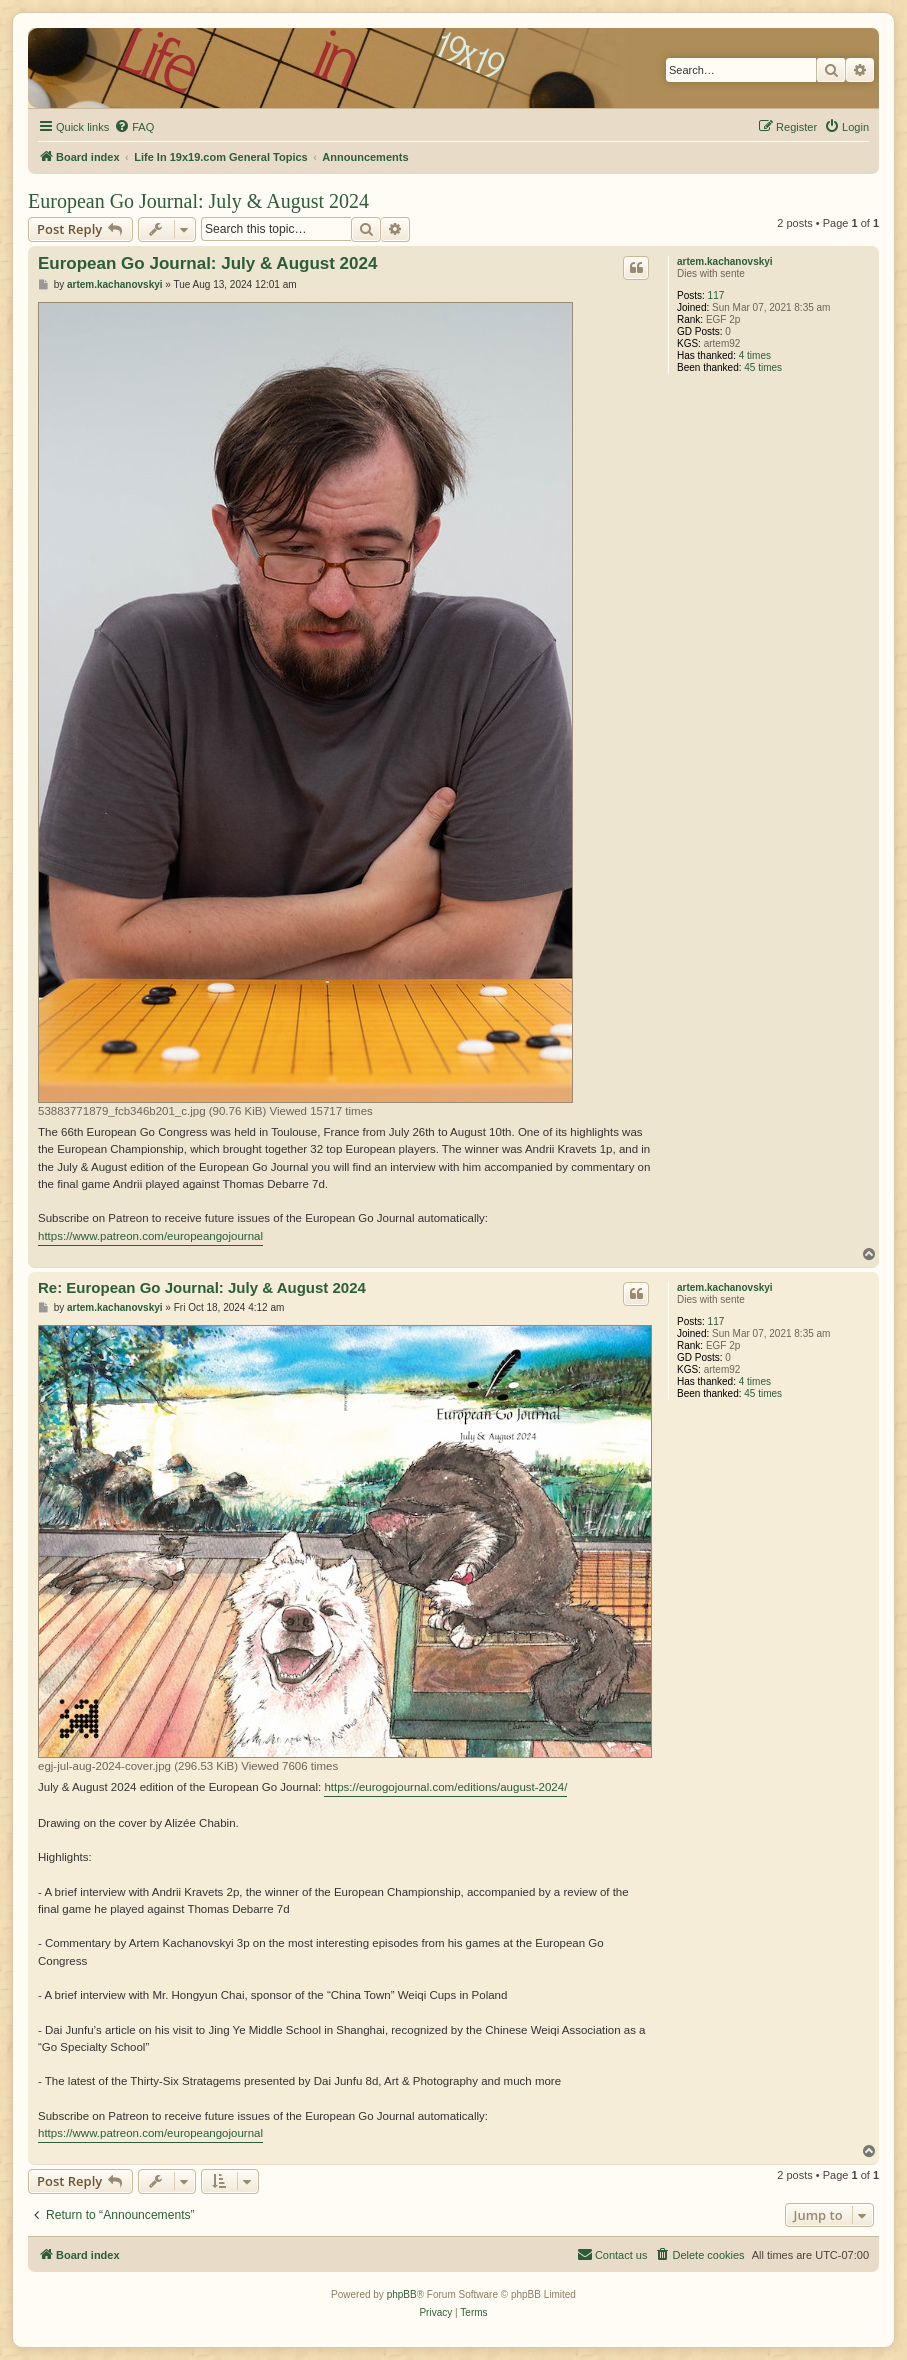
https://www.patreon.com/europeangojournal (150, 1236)
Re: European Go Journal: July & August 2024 (202, 1287)
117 (716, 295)
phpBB (402, 2294)
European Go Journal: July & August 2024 (198, 201)
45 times (763, 367)
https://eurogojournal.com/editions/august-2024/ (445, 1787)
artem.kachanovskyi (725, 261)
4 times (755, 355)
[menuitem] (134, 127)
